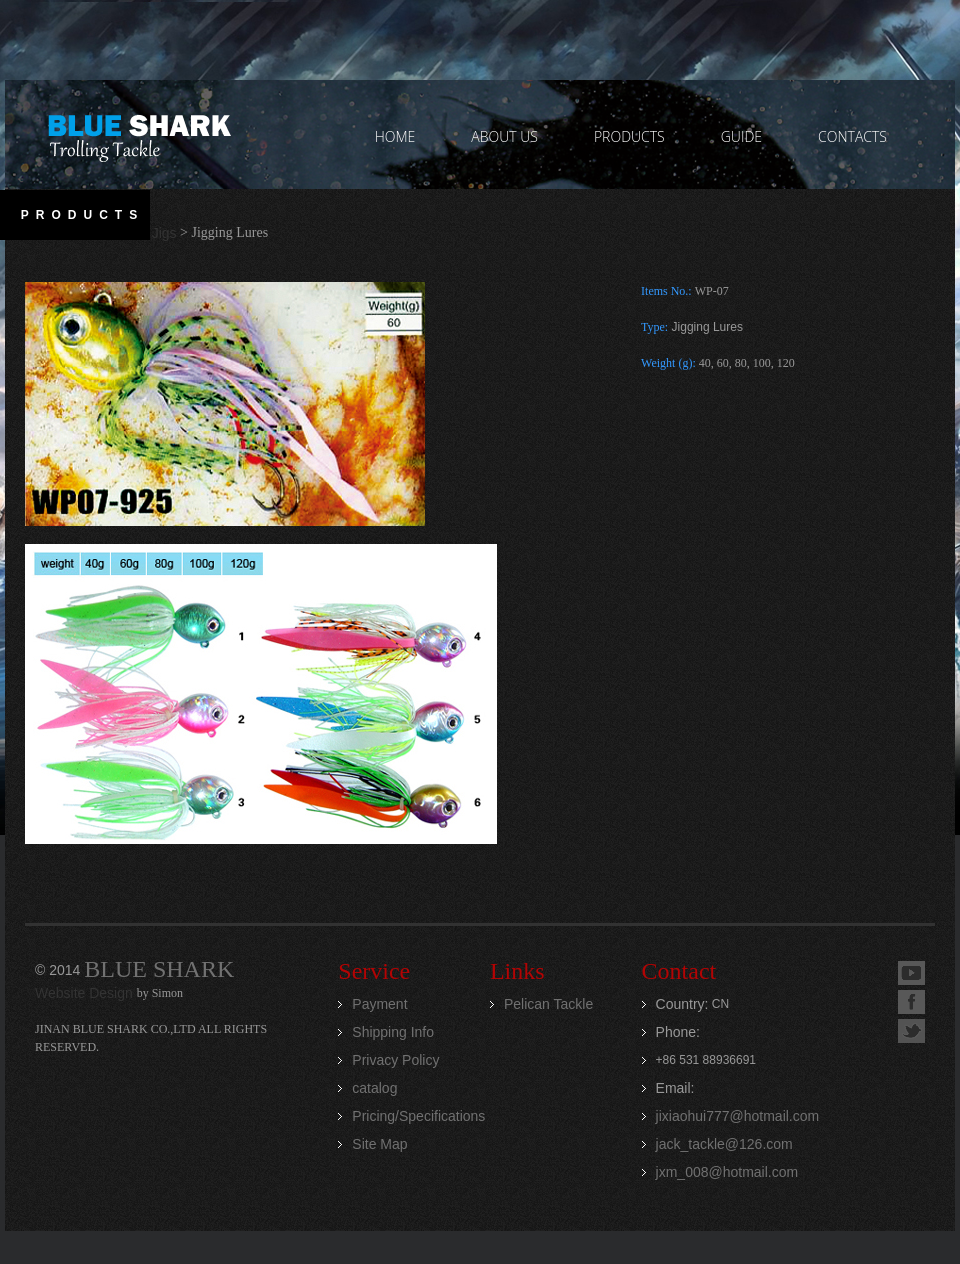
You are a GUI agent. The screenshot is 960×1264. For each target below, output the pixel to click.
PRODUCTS (629, 136)
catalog (374, 1088)
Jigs (164, 233)
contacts (852, 136)
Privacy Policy (395, 1060)
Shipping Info (393, 1032)
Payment (379, 1004)
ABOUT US (504, 136)
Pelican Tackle (548, 1004)
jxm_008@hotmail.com (727, 1172)
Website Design (86, 993)
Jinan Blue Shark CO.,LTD (138, 135)
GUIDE (741, 136)
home (395, 136)
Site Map (379, 1144)
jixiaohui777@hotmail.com (738, 1116)
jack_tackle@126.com (724, 1144)
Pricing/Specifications (418, 1116)
